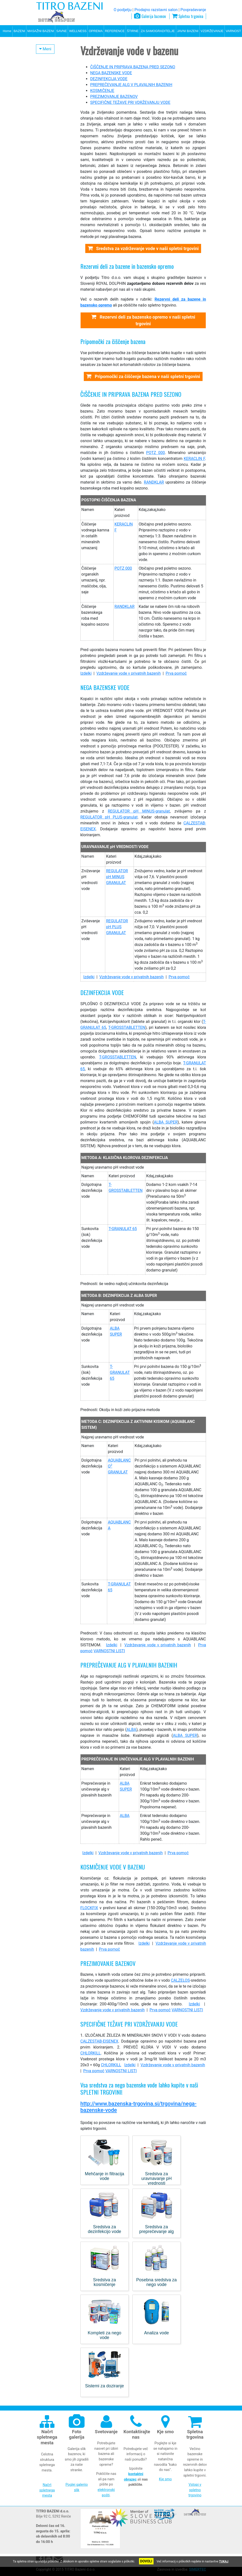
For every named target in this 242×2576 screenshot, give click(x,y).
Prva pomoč (176, 673)
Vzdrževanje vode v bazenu (54, 125)
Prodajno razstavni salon (155, 9)
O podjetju (122, 9)
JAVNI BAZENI (187, 31)
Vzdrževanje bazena (49, 96)
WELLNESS (77, 31)
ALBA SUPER (165, 1122)
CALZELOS (180, 1980)
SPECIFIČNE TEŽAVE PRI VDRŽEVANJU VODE (130, 102)
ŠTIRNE (133, 31)
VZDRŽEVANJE (212, 31)
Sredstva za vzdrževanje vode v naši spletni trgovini (143, 248)
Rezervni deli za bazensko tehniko (53, 110)
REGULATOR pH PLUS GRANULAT (117, 927)
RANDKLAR (154, 482)
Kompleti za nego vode (104, 2335)
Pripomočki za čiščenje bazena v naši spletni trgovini (143, 376)
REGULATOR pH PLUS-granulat (109, 817)
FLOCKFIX (89, 1907)
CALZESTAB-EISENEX (99, 2041)
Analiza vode (156, 2332)
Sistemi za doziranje (104, 2385)
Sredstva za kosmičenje (104, 2282)
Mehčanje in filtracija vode (104, 2176)
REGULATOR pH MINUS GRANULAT (117, 877)
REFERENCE (115, 31)
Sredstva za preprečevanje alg (156, 2229)
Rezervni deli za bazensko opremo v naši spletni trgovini (143, 320)
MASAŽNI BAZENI (40, 31)
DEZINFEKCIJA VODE (108, 78)
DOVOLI (146, 2561)
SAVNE (61, 31)
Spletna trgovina (187, 16)
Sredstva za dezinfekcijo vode (104, 2229)
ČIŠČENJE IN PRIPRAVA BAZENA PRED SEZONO (132, 67)
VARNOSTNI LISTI (109, 1651)
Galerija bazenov (150, 16)
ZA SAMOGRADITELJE (158, 31)
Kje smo (165, 2479)
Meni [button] (45, 49)
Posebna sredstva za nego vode (156, 2282)
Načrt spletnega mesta (47, 2490)
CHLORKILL (90, 2053)
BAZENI (19, 31)
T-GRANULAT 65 (123, 1228)
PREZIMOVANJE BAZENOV (114, 96)
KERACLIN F (194, 458)
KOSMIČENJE (102, 90)
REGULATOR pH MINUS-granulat (139, 811)
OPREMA (96, 31)
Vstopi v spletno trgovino (195, 2490)
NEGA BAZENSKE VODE (111, 73)
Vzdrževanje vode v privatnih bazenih (128, 673)
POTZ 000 (155, 452)
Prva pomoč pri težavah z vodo (51, 158)
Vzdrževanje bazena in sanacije (54, 71)
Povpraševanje (193, 9)
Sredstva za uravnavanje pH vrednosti (156, 2178)
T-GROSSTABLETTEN (126, 1027)
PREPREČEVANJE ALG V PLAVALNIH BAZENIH (131, 84)
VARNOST (233, 31)
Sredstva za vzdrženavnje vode (49, 141)
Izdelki (86, 673)
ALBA (131, 1729)
